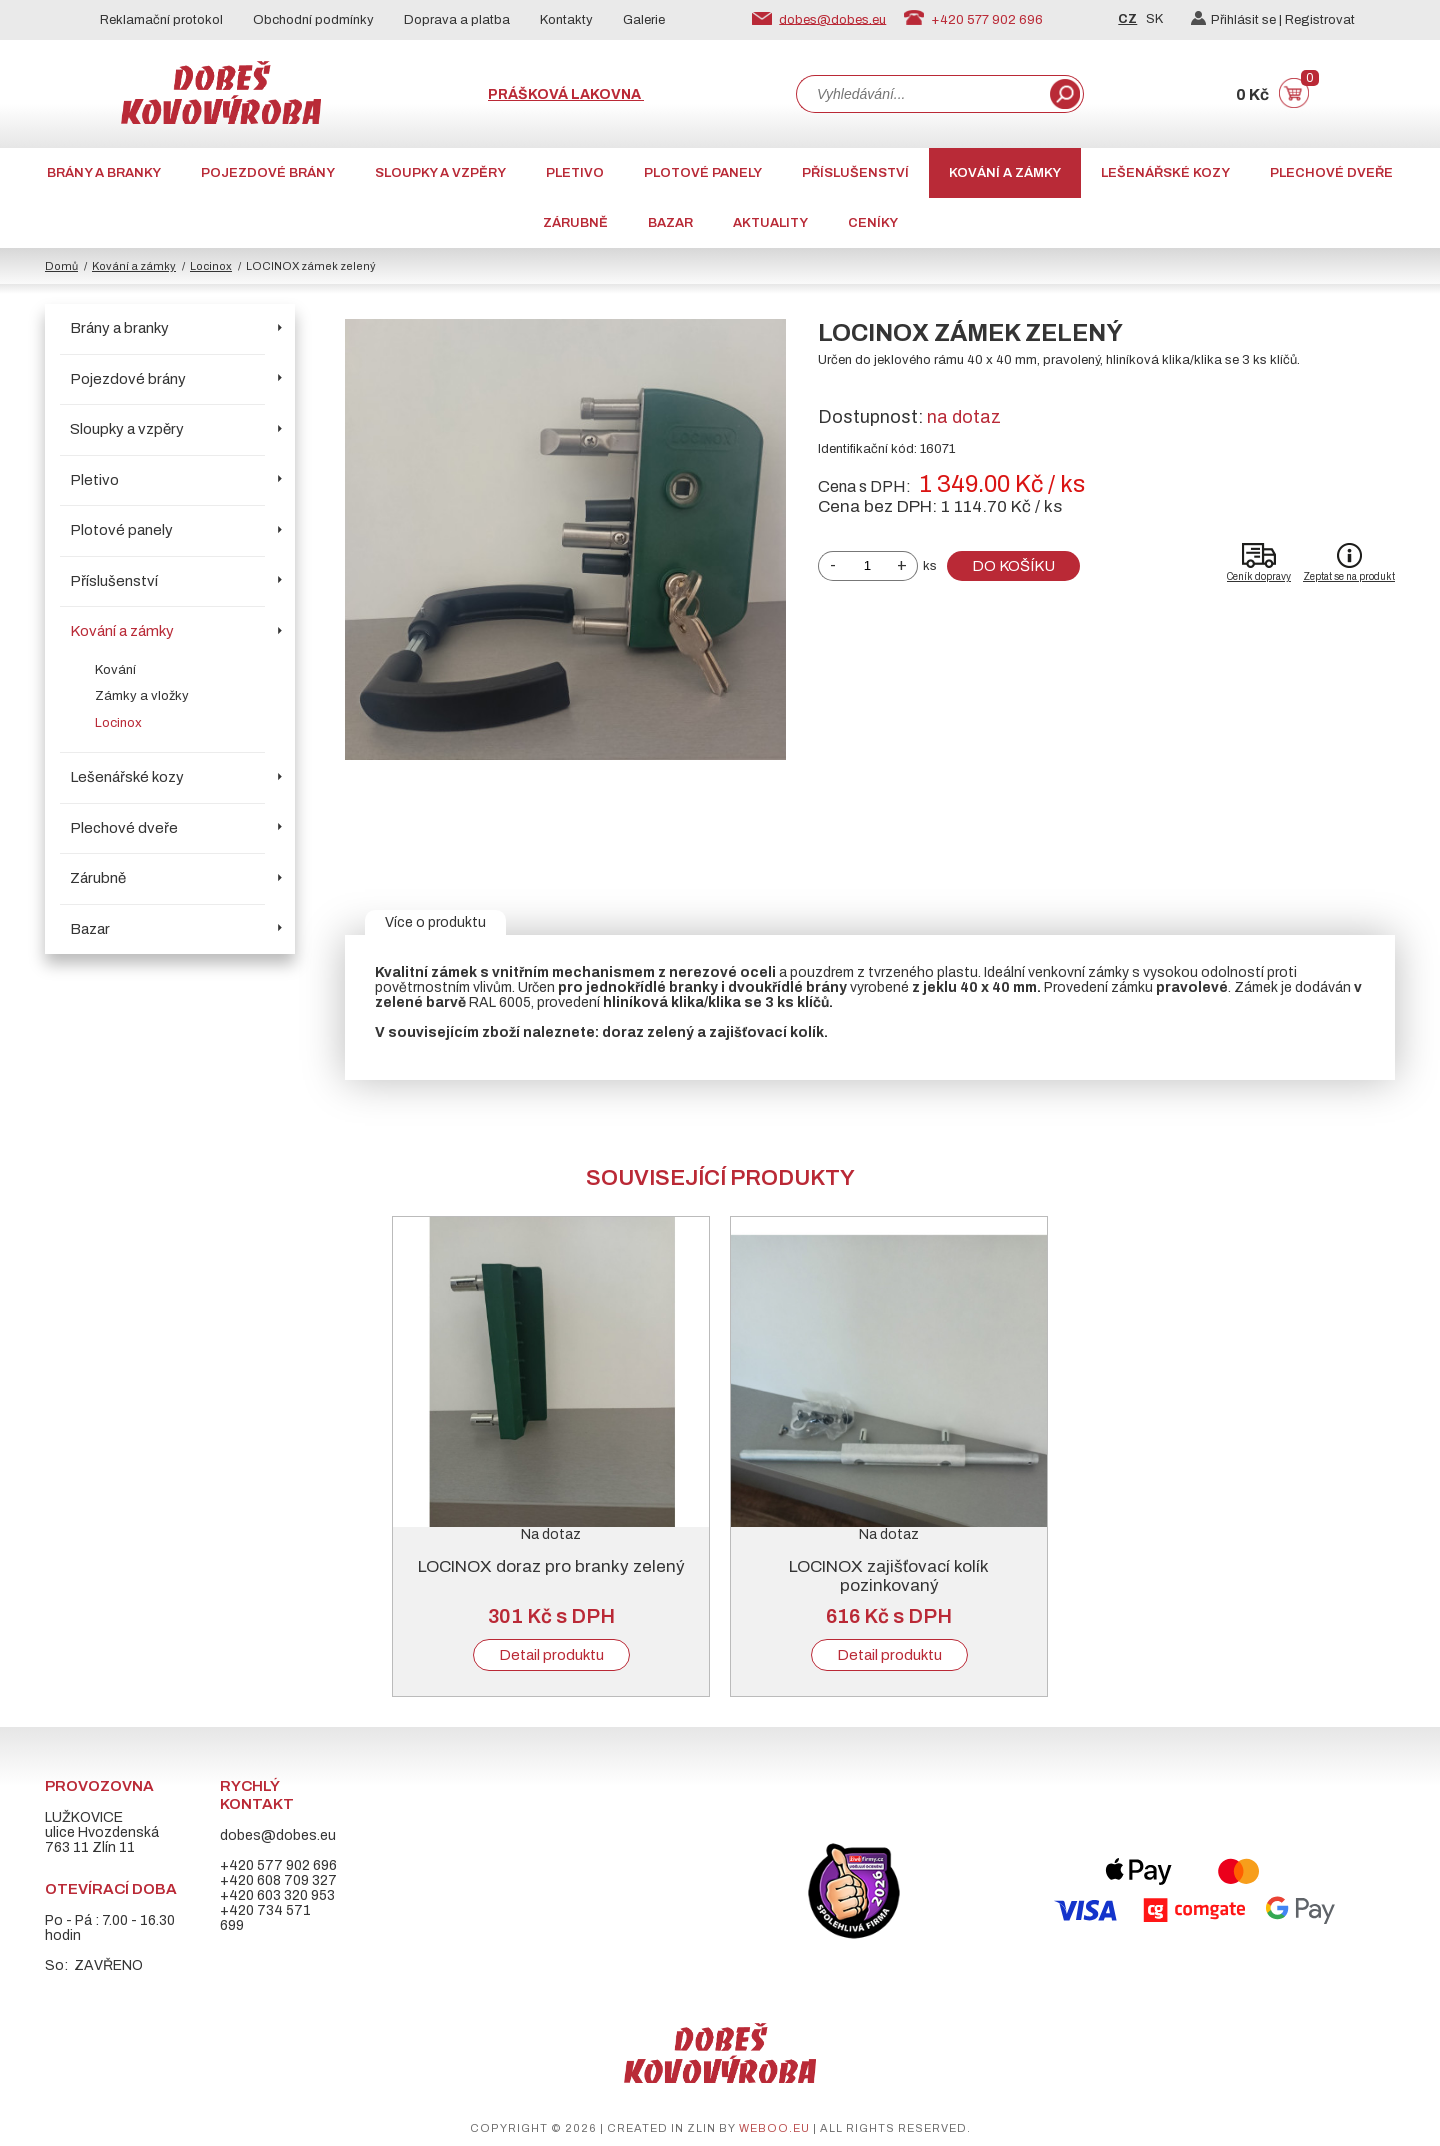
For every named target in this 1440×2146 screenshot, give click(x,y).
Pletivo (575, 173)
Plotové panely (703, 173)
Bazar (670, 223)
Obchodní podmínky (313, 20)
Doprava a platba (457, 20)
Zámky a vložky (142, 696)
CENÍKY (873, 223)
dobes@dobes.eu (832, 19)
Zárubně (575, 223)
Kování (115, 670)
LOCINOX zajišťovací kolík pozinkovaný (889, 1576)
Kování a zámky (1005, 173)
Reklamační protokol (161, 20)
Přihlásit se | (1238, 20)
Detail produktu (551, 1655)
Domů (61, 266)
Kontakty (566, 20)
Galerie (644, 20)
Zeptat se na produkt (1349, 576)
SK (1154, 19)
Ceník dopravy (1259, 576)
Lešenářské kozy (1165, 173)
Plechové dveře (1331, 173)
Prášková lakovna (566, 94)
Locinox (211, 266)
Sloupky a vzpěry (440, 173)
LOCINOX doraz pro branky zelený (551, 1566)
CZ (1127, 19)
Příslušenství (855, 173)
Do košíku (1013, 566)
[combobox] (921, 94)
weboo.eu (774, 2128)
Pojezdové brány (268, 173)
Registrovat (1320, 20)
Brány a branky (104, 173)
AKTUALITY (770, 223)
